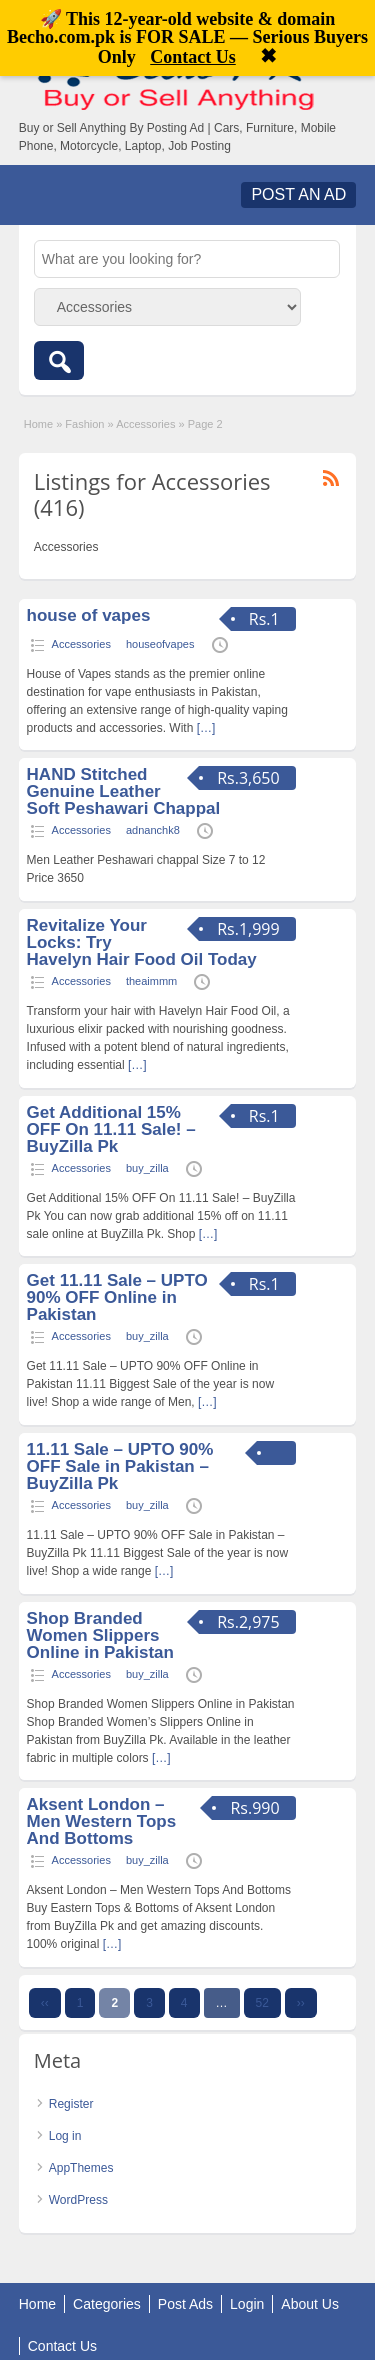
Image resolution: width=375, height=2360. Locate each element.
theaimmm (151, 981)
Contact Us (62, 2346)
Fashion (84, 424)
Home (38, 424)
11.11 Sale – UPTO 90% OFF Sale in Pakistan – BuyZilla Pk (120, 1466)
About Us (310, 2304)
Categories (107, 2304)
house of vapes (89, 615)
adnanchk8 (153, 830)
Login (247, 2304)
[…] (206, 728)
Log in (65, 2136)
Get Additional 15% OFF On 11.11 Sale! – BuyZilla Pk (111, 1129)
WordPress (78, 2200)
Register (71, 2104)
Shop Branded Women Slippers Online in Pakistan (100, 1635)
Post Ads (185, 2304)
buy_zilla (147, 1168)
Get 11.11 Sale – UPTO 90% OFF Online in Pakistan (117, 1297)
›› (301, 2003)
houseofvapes (160, 644)
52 (262, 2003)
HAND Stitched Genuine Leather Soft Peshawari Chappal (124, 791)
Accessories (145, 424)
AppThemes (81, 2168)
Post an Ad (298, 194)
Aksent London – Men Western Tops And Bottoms (102, 1821)
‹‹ (45, 2003)
